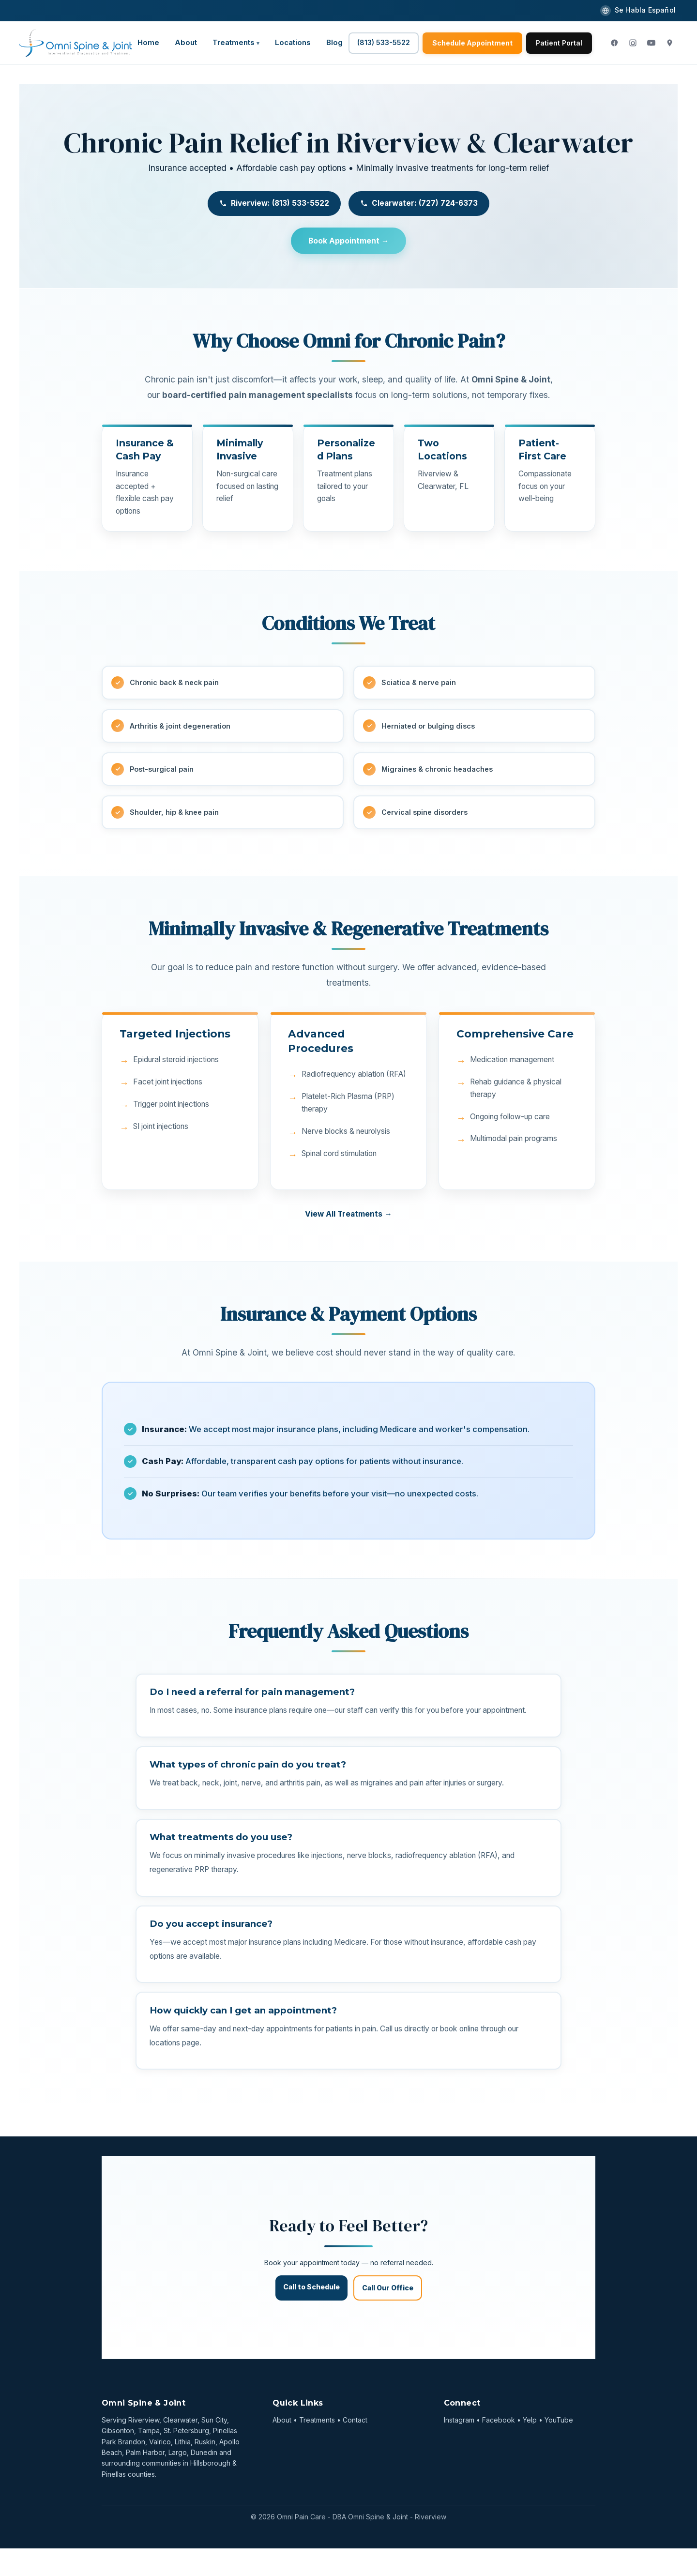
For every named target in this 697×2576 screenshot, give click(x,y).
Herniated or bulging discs (430, 728)
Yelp (530, 2447)
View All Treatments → (348, 1219)
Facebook (498, 2447)
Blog (334, 42)
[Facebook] (614, 43)
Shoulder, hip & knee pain (176, 817)
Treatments (233, 42)
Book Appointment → (348, 241)
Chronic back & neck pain (176, 683)
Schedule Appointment (472, 43)
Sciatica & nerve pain (420, 683)
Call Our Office (387, 2315)
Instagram (459, 2447)
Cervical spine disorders (427, 817)
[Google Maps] (669, 43)
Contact (355, 2447)
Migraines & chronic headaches (439, 772)
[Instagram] (632, 43)
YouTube (559, 2447)
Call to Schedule (311, 2314)
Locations (293, 42)
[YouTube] (651, 43)
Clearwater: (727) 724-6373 (419, 203)
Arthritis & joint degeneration (184, 728)
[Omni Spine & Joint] (75, 43)
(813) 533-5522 (383, 42)
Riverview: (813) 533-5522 (274, 203)
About (186, 42)
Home (148, 42)
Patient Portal (559, 43)
